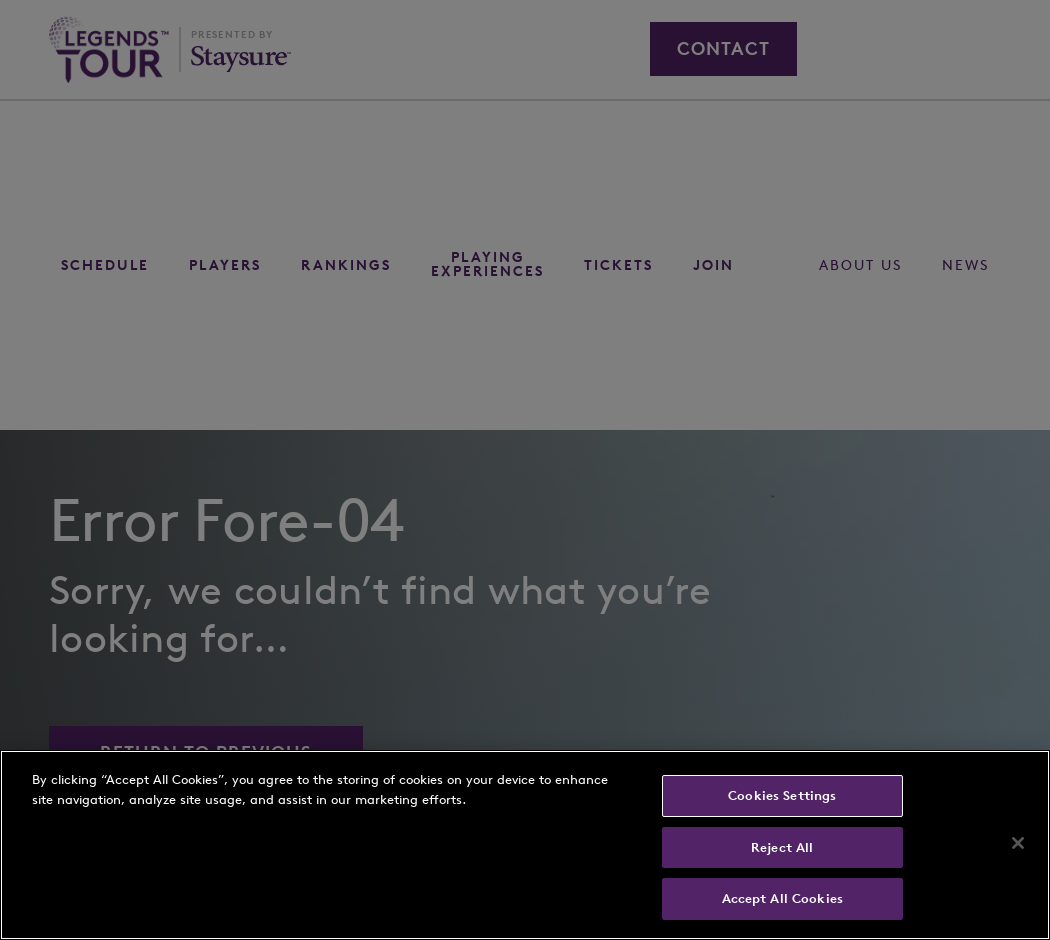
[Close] (1018, 843)
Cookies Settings (782, 795)
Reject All (782, 847)
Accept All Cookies (782, 898)
